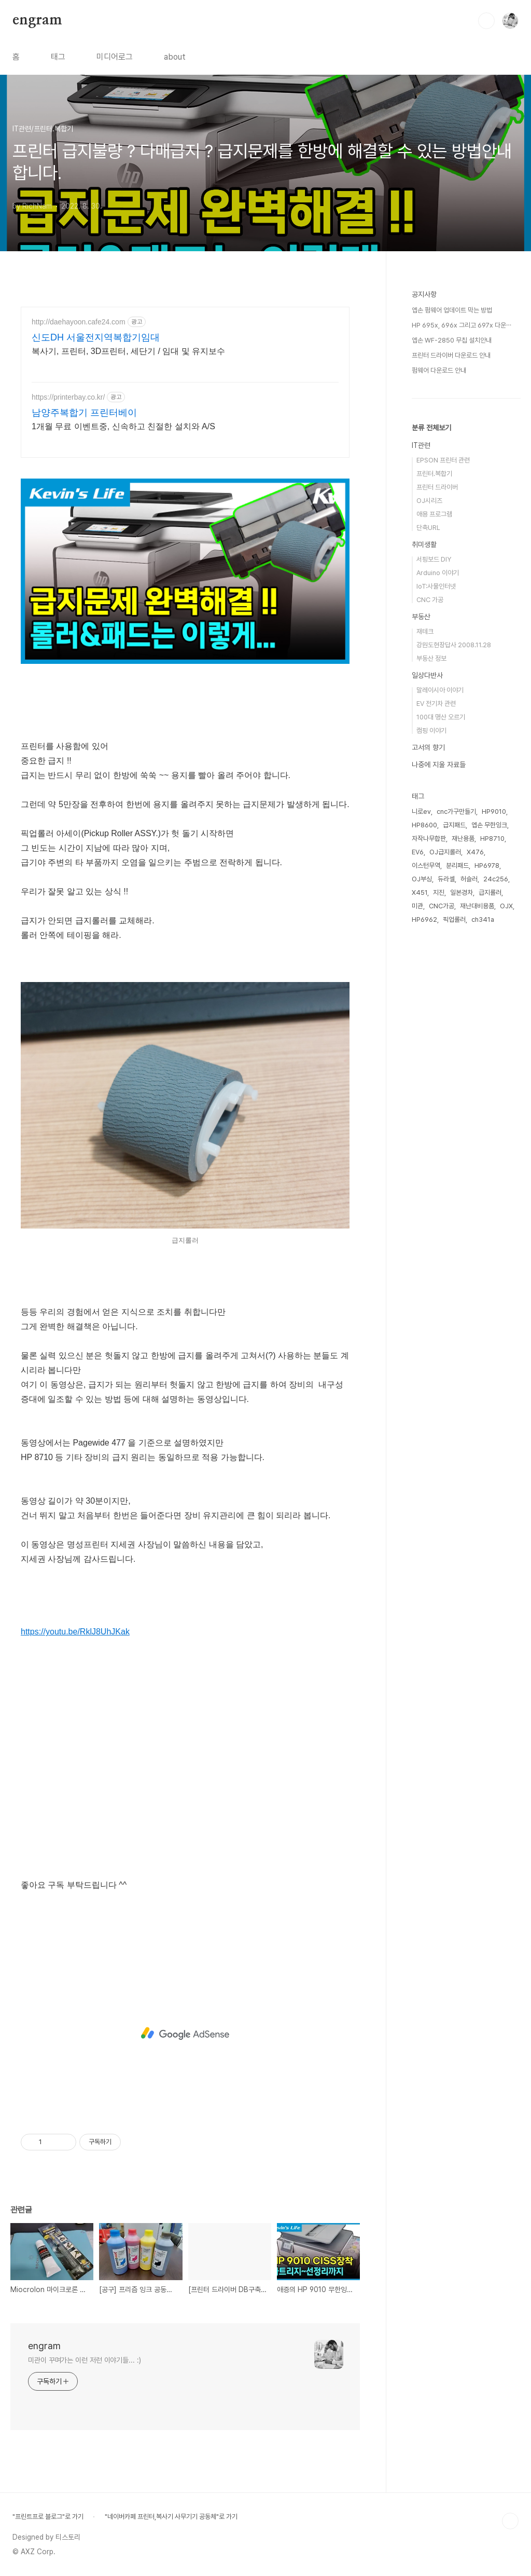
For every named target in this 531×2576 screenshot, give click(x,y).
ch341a (482, 919)
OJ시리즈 (429, 501)
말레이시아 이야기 (440, 690)
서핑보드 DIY (433, 559)
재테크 (425, 631)
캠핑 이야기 (431, 730)
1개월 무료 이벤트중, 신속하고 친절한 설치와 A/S (123, 426)
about (175, 57)
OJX (506, 906)
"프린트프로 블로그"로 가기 (47, 2516)
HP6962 (424, 919)
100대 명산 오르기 (440, 717)
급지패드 (454, 825)
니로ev (421, 811)
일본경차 (461, 892)
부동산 (421, 616)
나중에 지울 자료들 (439, 764)
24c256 (495, 879)
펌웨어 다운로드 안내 (439, 370)
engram (37, 20)
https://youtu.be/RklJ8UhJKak (75, 1631)
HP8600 (424, 825)
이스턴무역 (426, 865)
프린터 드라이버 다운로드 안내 (451, 355)
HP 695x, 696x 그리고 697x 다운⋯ (461, 325)
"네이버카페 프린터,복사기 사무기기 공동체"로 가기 (171, 2516)
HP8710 (492, 838)
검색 (486, 21)
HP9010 (494, 811)
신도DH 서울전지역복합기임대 (96, 337)
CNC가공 (441, 906)
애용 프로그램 (434, 514)
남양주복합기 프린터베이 (84, 412)
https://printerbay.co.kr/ (68, 397)
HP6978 (486, 865)
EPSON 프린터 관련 (443, 460)
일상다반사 (427, 675)
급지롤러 (490, 892)
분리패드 (457, 865)
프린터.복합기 (434, 474)
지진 (438, 892)
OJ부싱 (422, 879)
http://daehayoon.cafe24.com (78, 322)
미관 (417, 906)
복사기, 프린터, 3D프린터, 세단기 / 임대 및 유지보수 (128, 351)
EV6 (418, 852)
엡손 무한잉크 (489, 825)
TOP (510, 2521)
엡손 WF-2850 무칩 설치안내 (452, 340)
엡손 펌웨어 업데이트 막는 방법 (452, 310)
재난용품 (463, 838)
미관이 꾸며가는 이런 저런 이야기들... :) (84, 2360)
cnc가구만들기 (456, 811)
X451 (419, 892)
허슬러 (469, 879)
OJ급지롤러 (445, 852)
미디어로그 (114, 57)
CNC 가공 (429, 600)
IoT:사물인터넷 (436, 586)
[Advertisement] (185, 2033)
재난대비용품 (477, 906)
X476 (475, 852)
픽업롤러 (454, 919)
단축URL (428, 527)
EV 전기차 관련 (436, 703)
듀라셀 (446, 879)
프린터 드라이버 (437, 487)
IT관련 (421, 445)
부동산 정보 (431, 658)
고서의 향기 (428, 747)
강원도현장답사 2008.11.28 (453, 645)
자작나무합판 (429, 838)
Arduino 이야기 (437, 573)
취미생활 (424, 544)
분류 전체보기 (431, 428)
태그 (58, 57)
